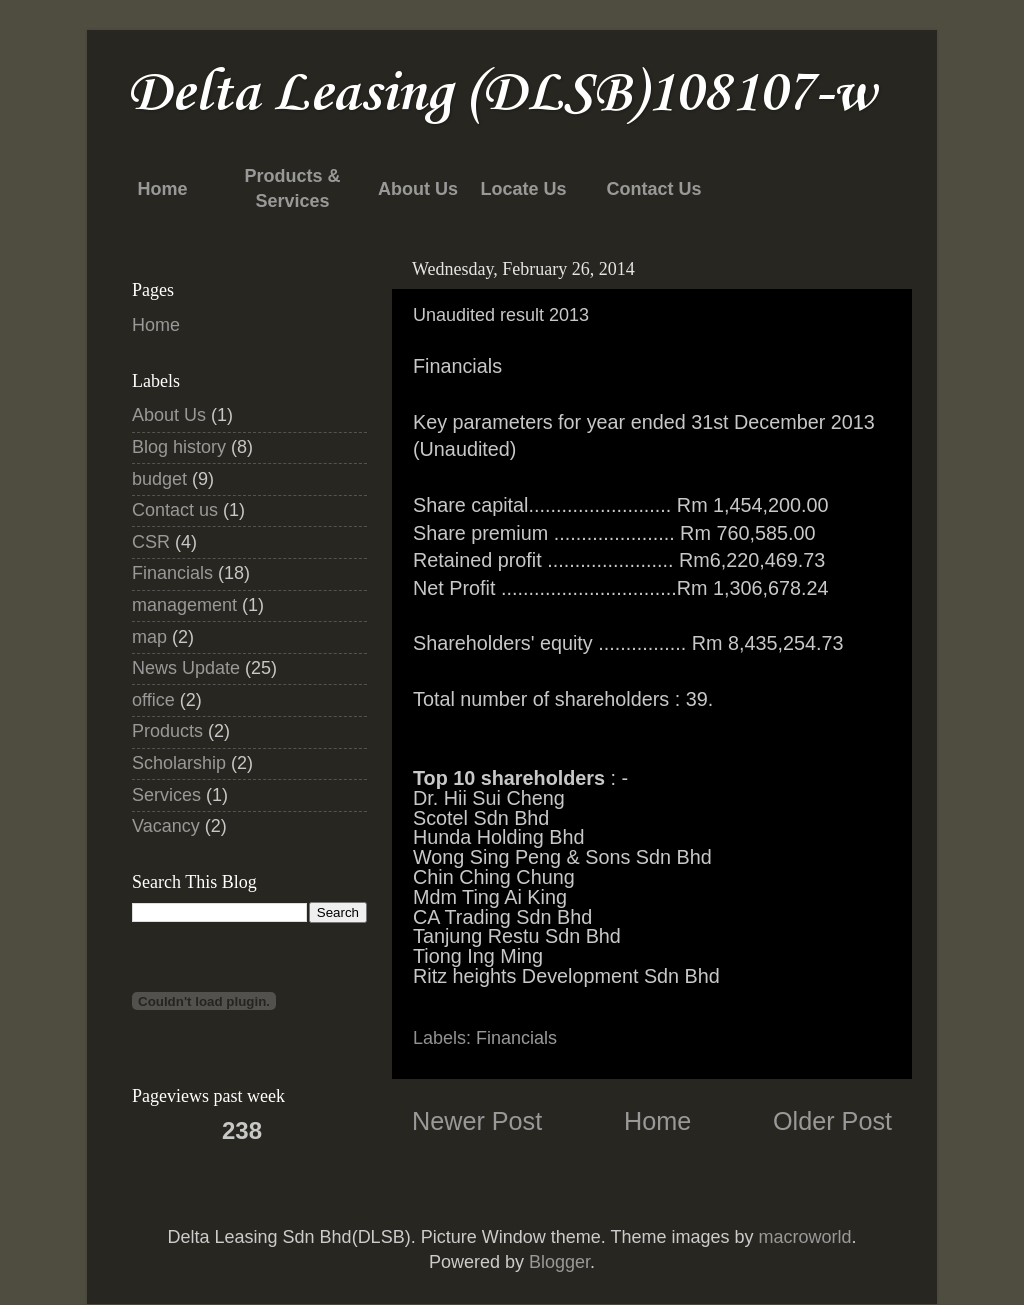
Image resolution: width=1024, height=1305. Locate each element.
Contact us (175, 510)
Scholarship (179, 763)
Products (167, 731)
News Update (186, 668)
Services (166, 795)
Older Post (832, 1121)
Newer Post (477, 1121)
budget (159, 479)
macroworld (804, 1237)
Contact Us (653, 189)
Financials (516, 1038)
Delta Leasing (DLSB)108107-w (501, 94)
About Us (418, 189)
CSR (151, 542)
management (184, 605)
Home (162, 189)
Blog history (179, 447)
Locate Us (523, 189)
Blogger (559, 1262)
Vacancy (166, 826)
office (153, 700)
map (149, 637)
